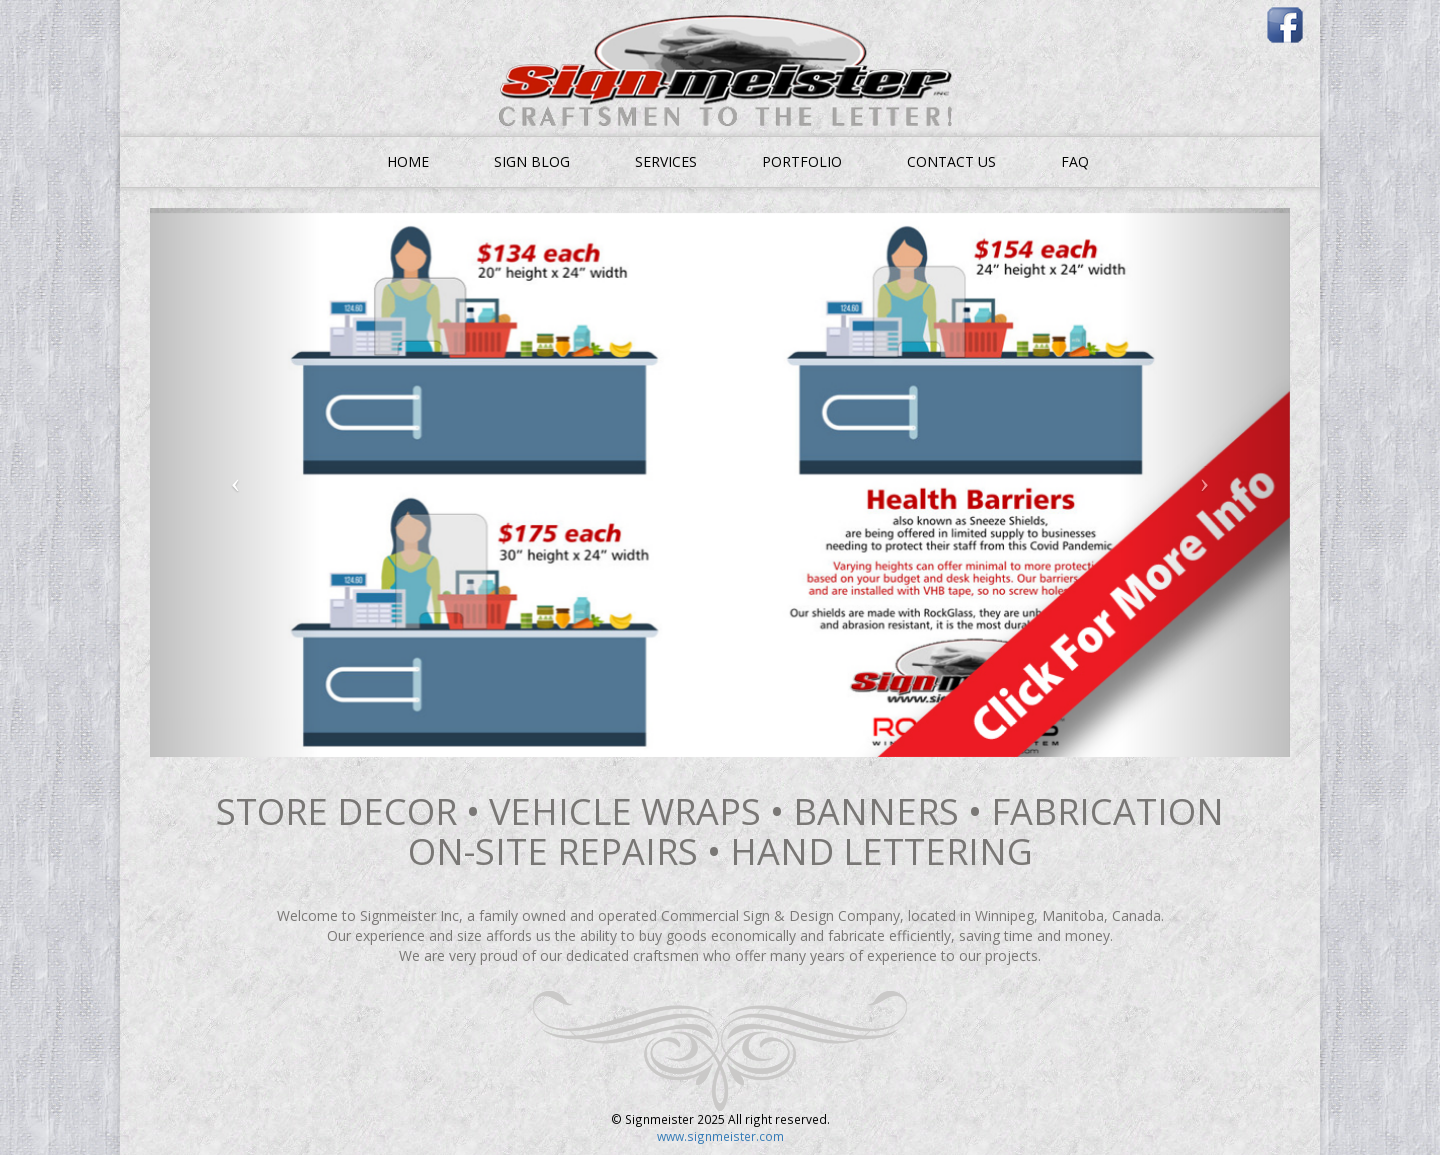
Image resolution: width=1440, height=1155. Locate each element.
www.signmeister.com (720, 1136)
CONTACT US (951, 161)
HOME (408, 161)
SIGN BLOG (532, 161)
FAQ (1075, 161)
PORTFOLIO (802, 161)
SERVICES (666, 161)
